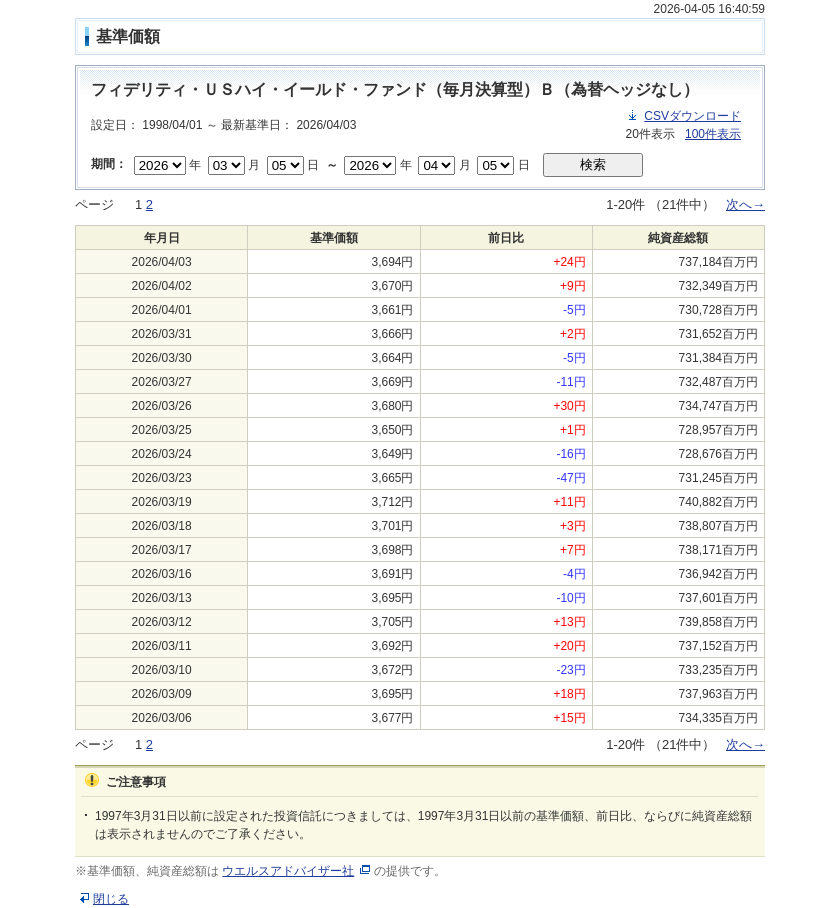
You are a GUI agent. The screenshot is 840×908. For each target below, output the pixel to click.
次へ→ (745, 204)
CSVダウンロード (692, 116)
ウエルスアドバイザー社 (288, 871)
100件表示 (713, 134)
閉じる (111, 899)
